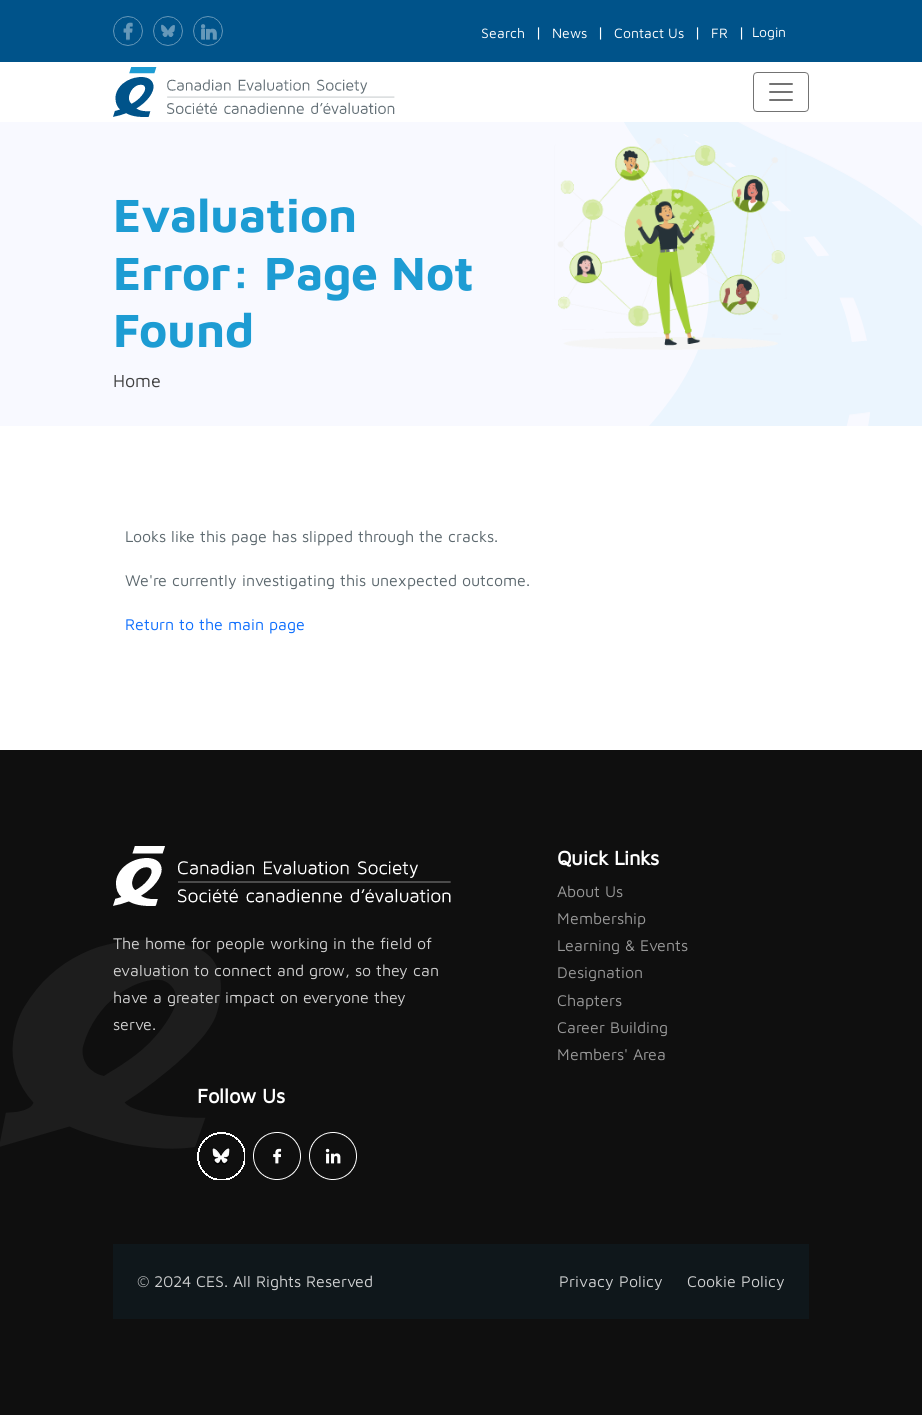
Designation (600, 972)
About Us (590, 891)
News (569, 32)
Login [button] (769, 31)
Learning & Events (622, 945)
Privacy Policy (611, 1281)
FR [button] (719, 32)
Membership (601, 918)
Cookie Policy (736, 1281)
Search (503, 32)
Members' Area (611, 1054)
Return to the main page (215, 624)
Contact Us (649, 32)
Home (137, 380)
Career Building (612, 1027)
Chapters (589, 1000)
